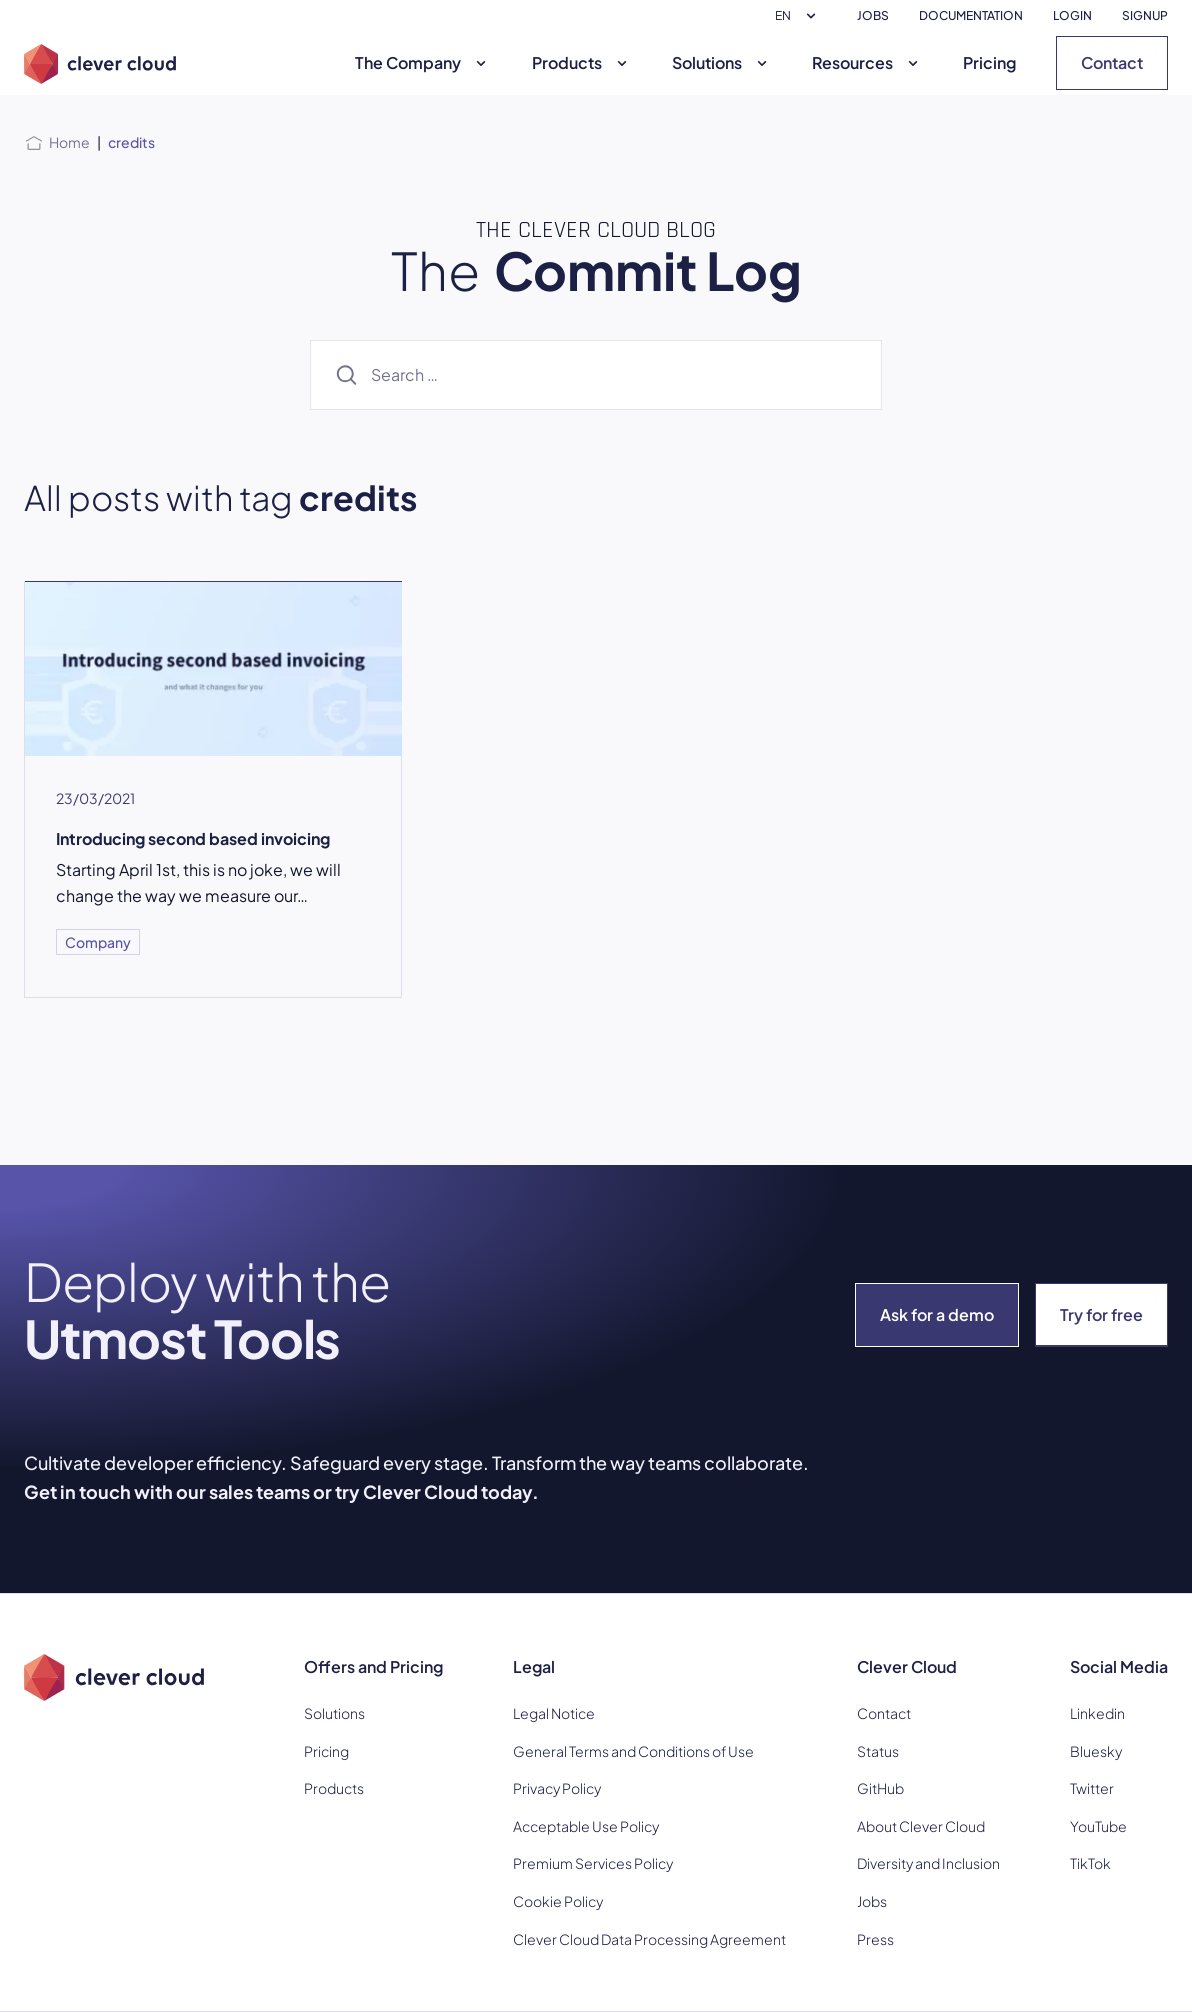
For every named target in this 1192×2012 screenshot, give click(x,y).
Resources (867, 62)
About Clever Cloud (921, 1826)
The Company (423, 62)
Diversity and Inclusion (928, 1863)
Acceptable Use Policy (586, 1826)
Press (875, 1939)
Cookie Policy (558, 1901)
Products (582, 62)
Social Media (1119, 1666)
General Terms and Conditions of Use (633, 1751)
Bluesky (1096, 1751)
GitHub (880, 1788)
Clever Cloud (907, 1666)
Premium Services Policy (593, 1863)
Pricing (989, 62)
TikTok (1090, 1863)
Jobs (872, 1901)
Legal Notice (554, 1713)
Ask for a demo (937, 1314)
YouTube (1098, 1826)
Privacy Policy (557, 1788)
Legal (534, 1666)
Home (69, 142)
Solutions (722, 62)
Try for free (1101, 1314)
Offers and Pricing (373, 1666)
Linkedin (1097, 1713)
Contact (1112, 62)
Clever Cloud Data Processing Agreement (649, 1939)
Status (878, 1751)
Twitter (1092, 1788)
